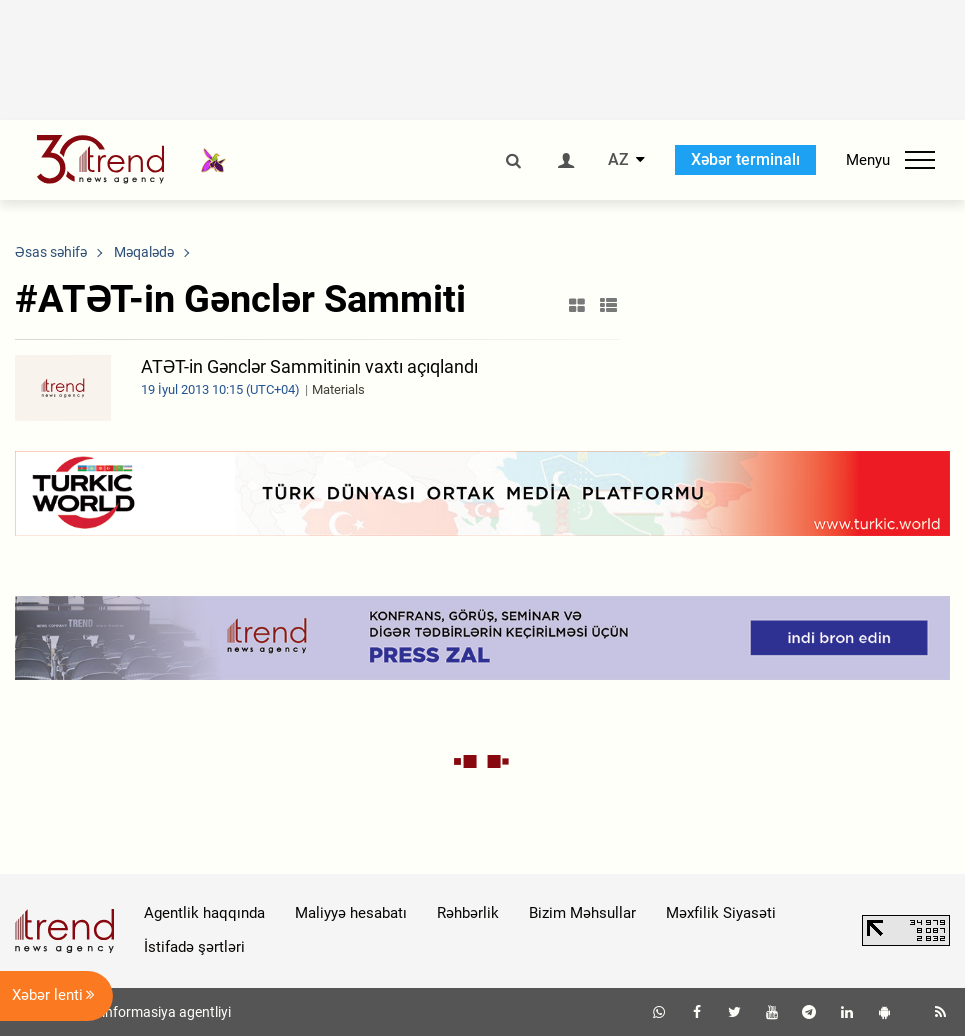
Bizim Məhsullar (582, 913)
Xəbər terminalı (745, 159)
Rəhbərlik (468, 913)
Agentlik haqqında (204, 913)
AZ (618, 160)
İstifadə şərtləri (194, 947)
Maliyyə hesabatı (351, 913)
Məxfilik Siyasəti (721, 913)
